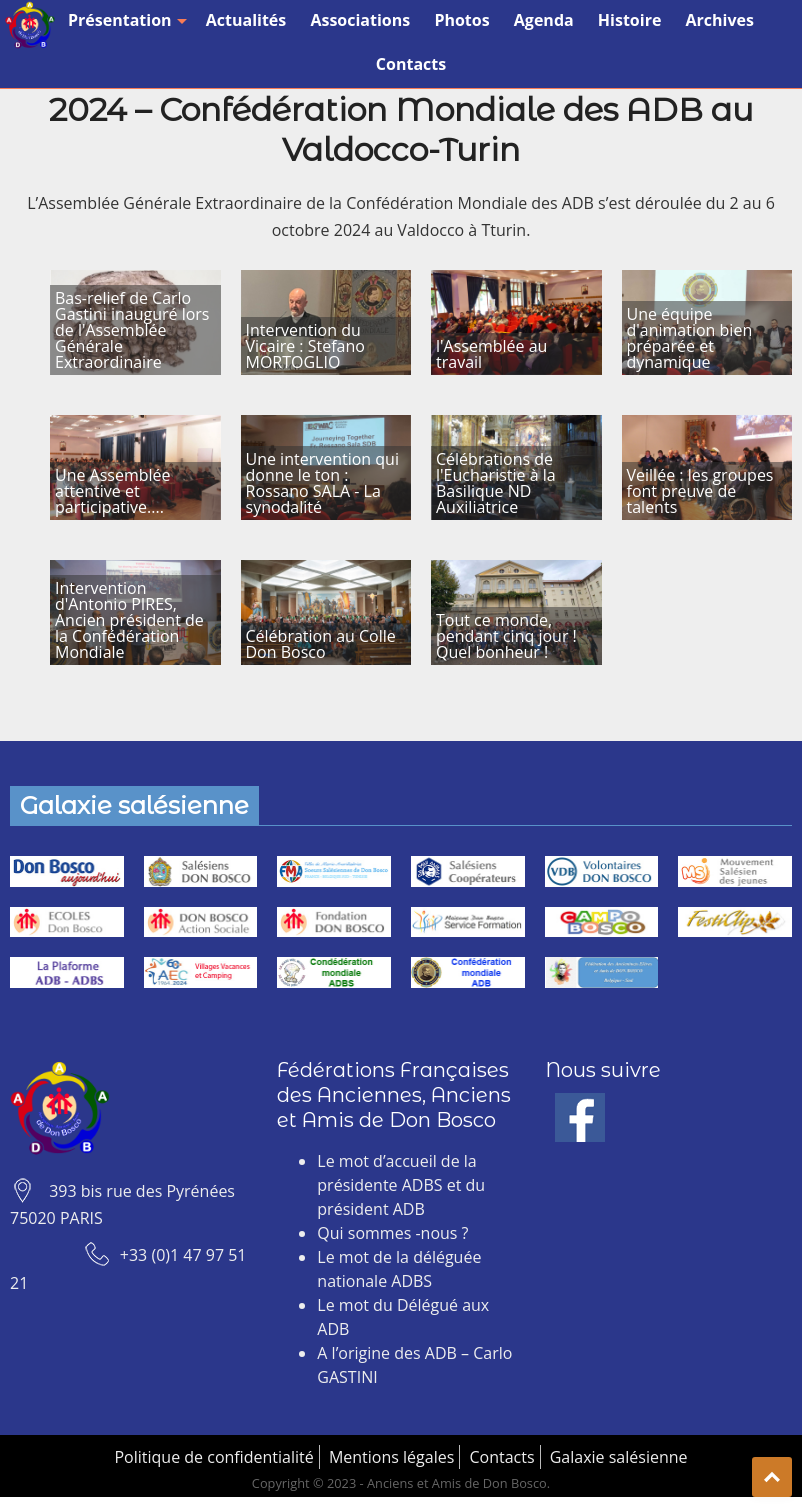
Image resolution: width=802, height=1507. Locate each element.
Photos (461, 20)
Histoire (630, 20)
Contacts (411, 64)
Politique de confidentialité (213, 1457)
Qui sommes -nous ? (392, 1233)
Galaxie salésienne (619, 1457)
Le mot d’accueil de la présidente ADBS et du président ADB (401, 1185)
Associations (360, 20)
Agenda (544, 20)
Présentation (125, 20)
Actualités (246, 20)
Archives (720, 20)
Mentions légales (391, 1457)
